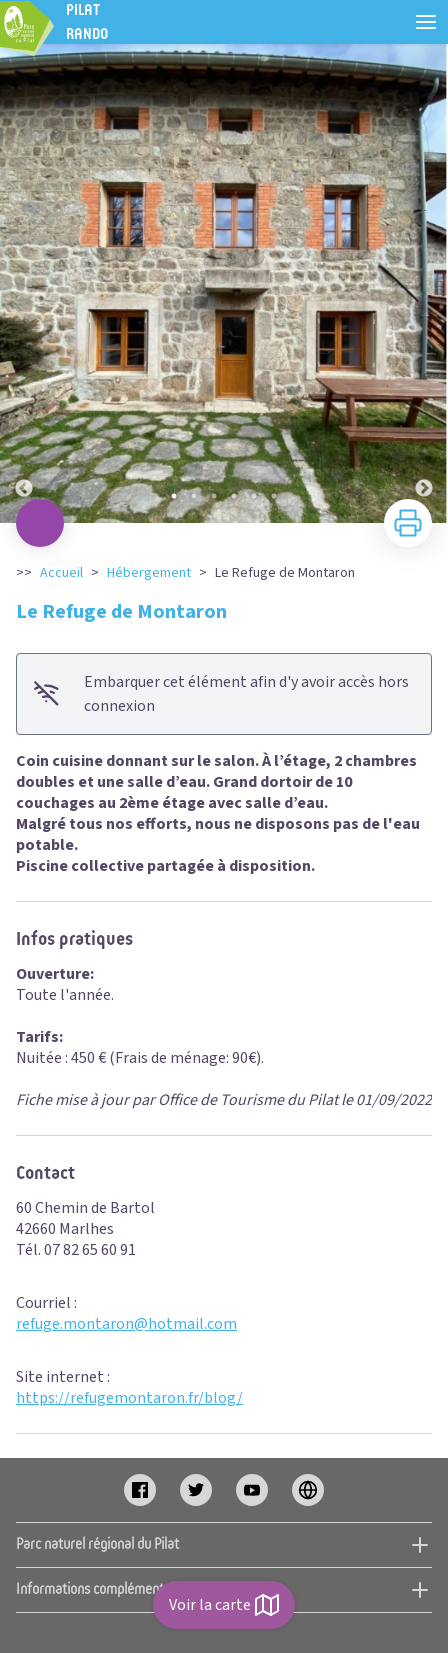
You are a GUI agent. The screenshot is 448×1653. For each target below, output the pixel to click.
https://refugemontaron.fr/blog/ (129, 1398)
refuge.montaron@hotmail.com (126, 1324)
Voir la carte (224, 1605)
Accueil (61, 573)
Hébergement (149, 573)
